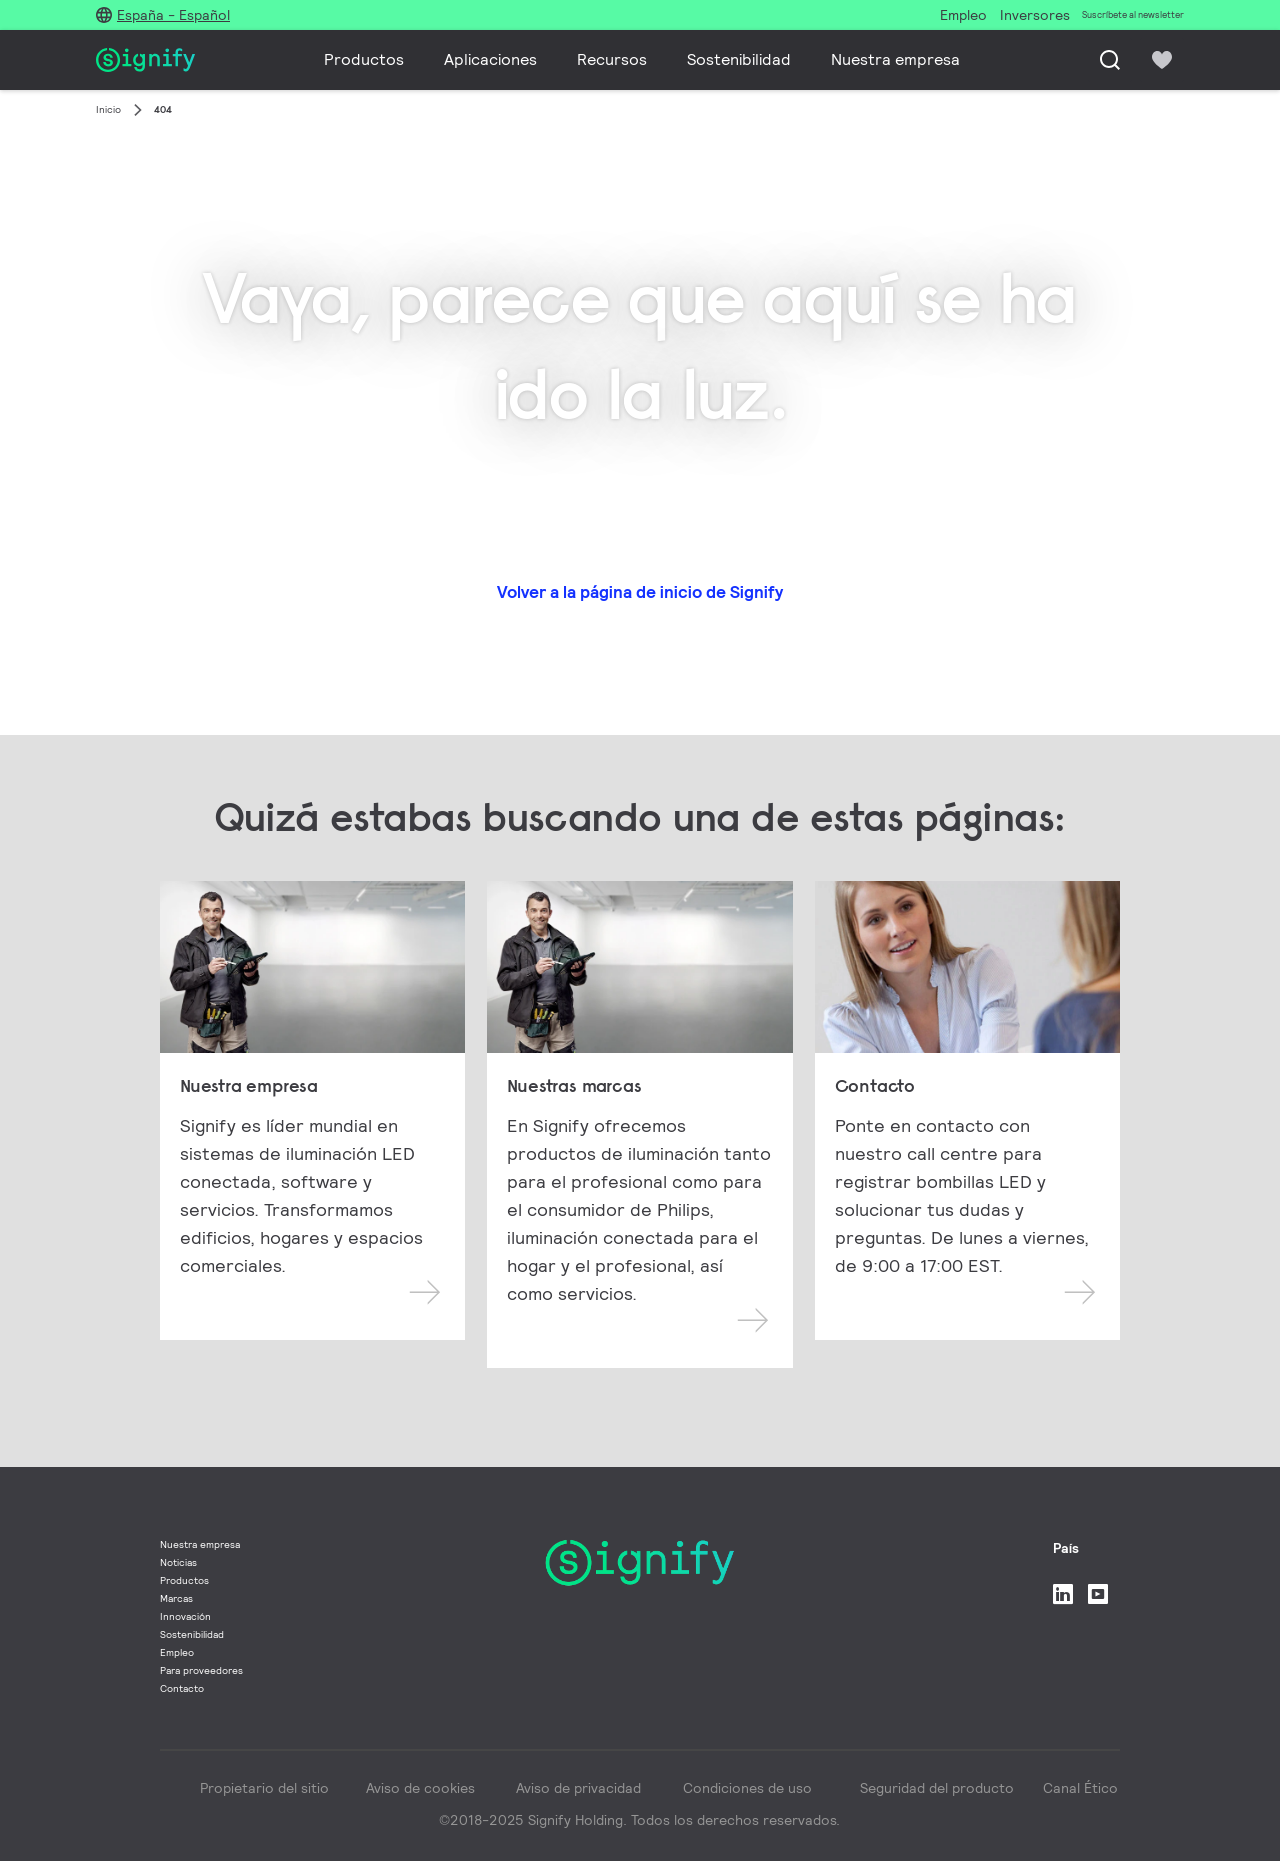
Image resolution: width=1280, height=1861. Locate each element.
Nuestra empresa (895, 59)
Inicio (108, 109)
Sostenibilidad (739, 59)
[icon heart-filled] (1162, 60)
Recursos (612, 59)
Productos (364, 59)
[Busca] (1110, 60)
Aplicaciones (490, 59)
